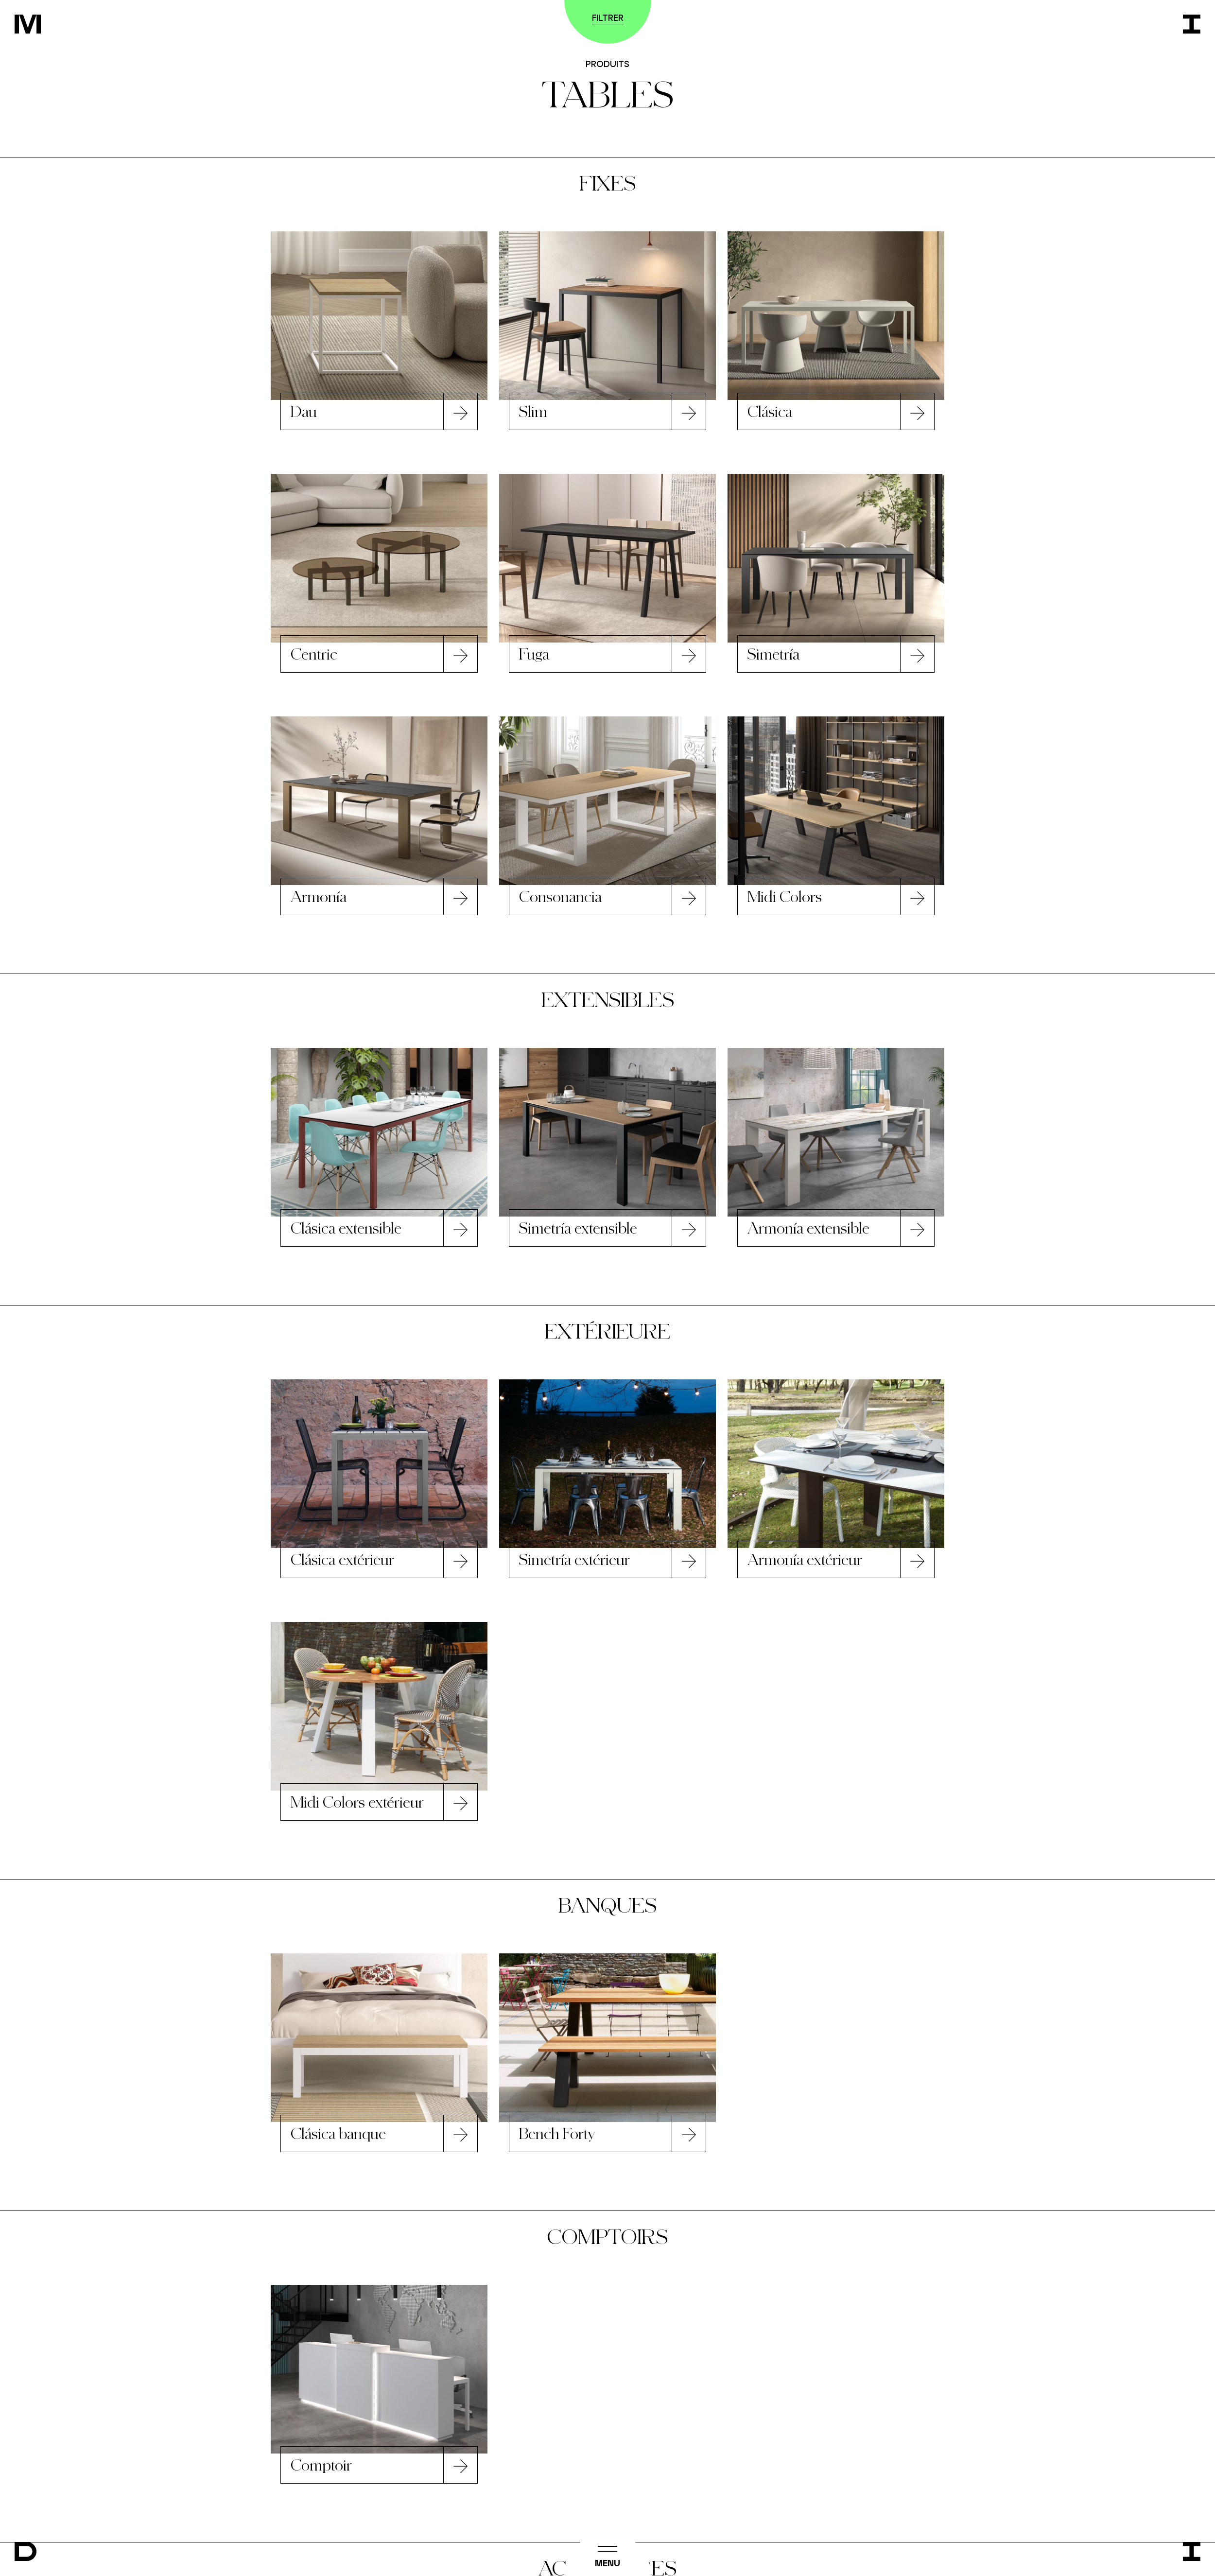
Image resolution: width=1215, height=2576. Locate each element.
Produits (607, 63)
